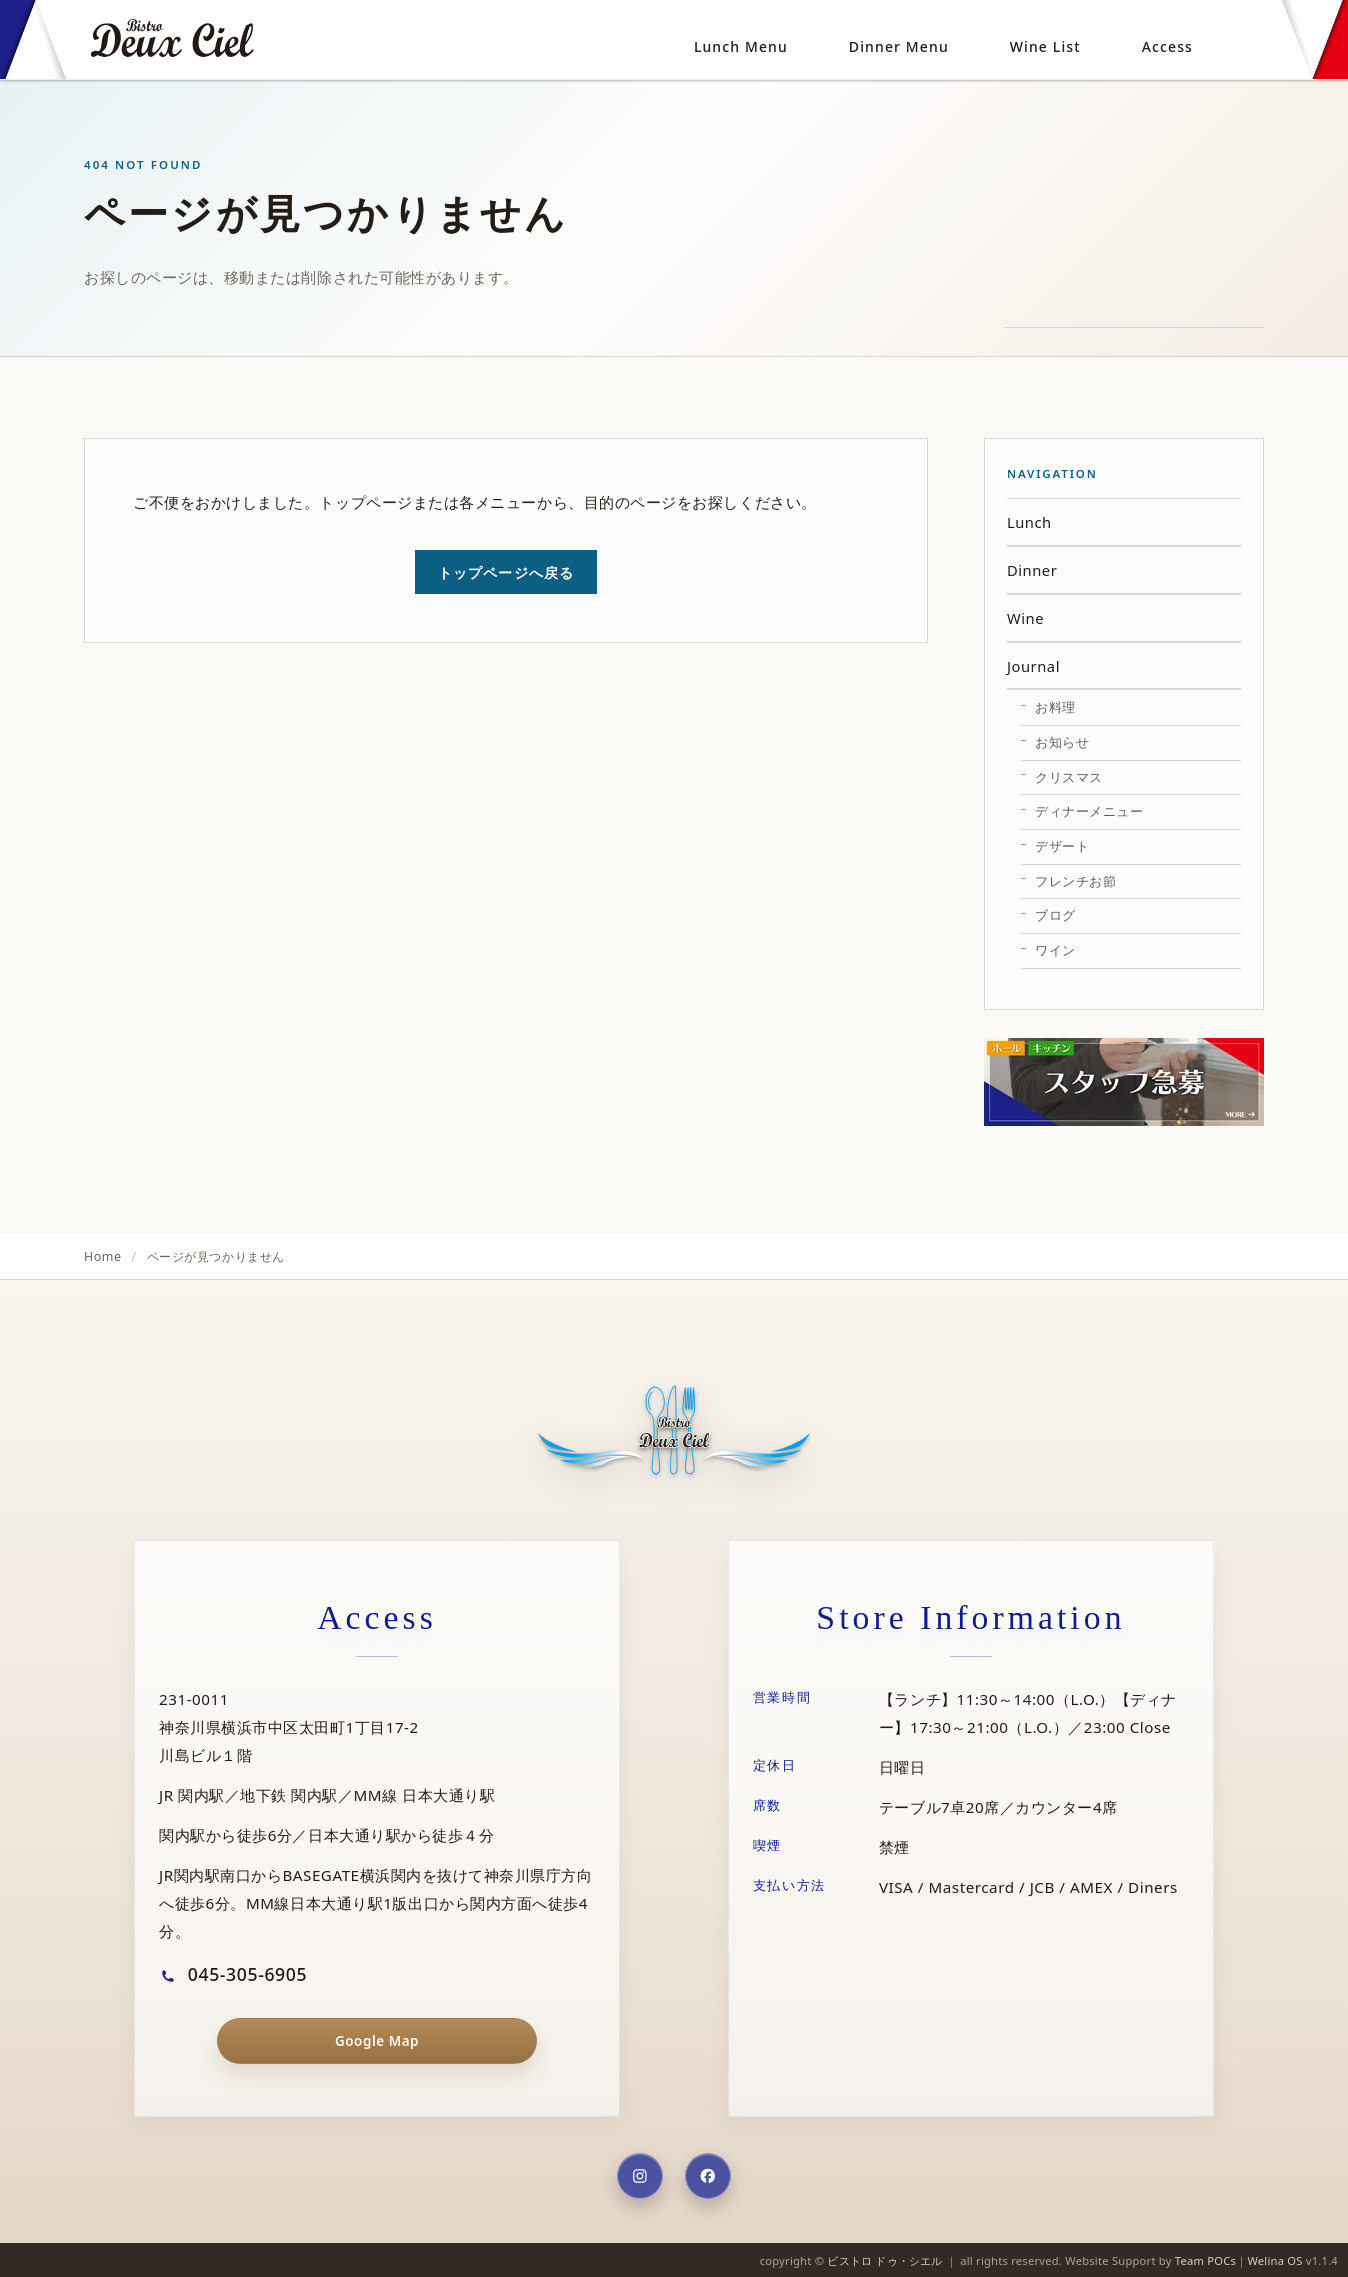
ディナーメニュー (1089, 811)
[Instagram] (640, 2176)
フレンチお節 (1075, 881)
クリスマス (1069, 777)
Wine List (1045, 46)
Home (103, 1256)
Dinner (1032, 570)
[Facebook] (708, 2176)
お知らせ (1062, 742)
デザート (1062, 846)
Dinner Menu (899, 46)
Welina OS (1274, 2260)
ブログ (1055, 915)
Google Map (377, 2041)
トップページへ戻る (506, 572)
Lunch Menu (741, 46)
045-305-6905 (233, 1974)
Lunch (1029, 522)
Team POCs (1205, 2260)
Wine (1025, 618)
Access (1167, 46)
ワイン (1055, 950)
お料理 (1055, 707)
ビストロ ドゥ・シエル (884, 2260)
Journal (1033, 666)
